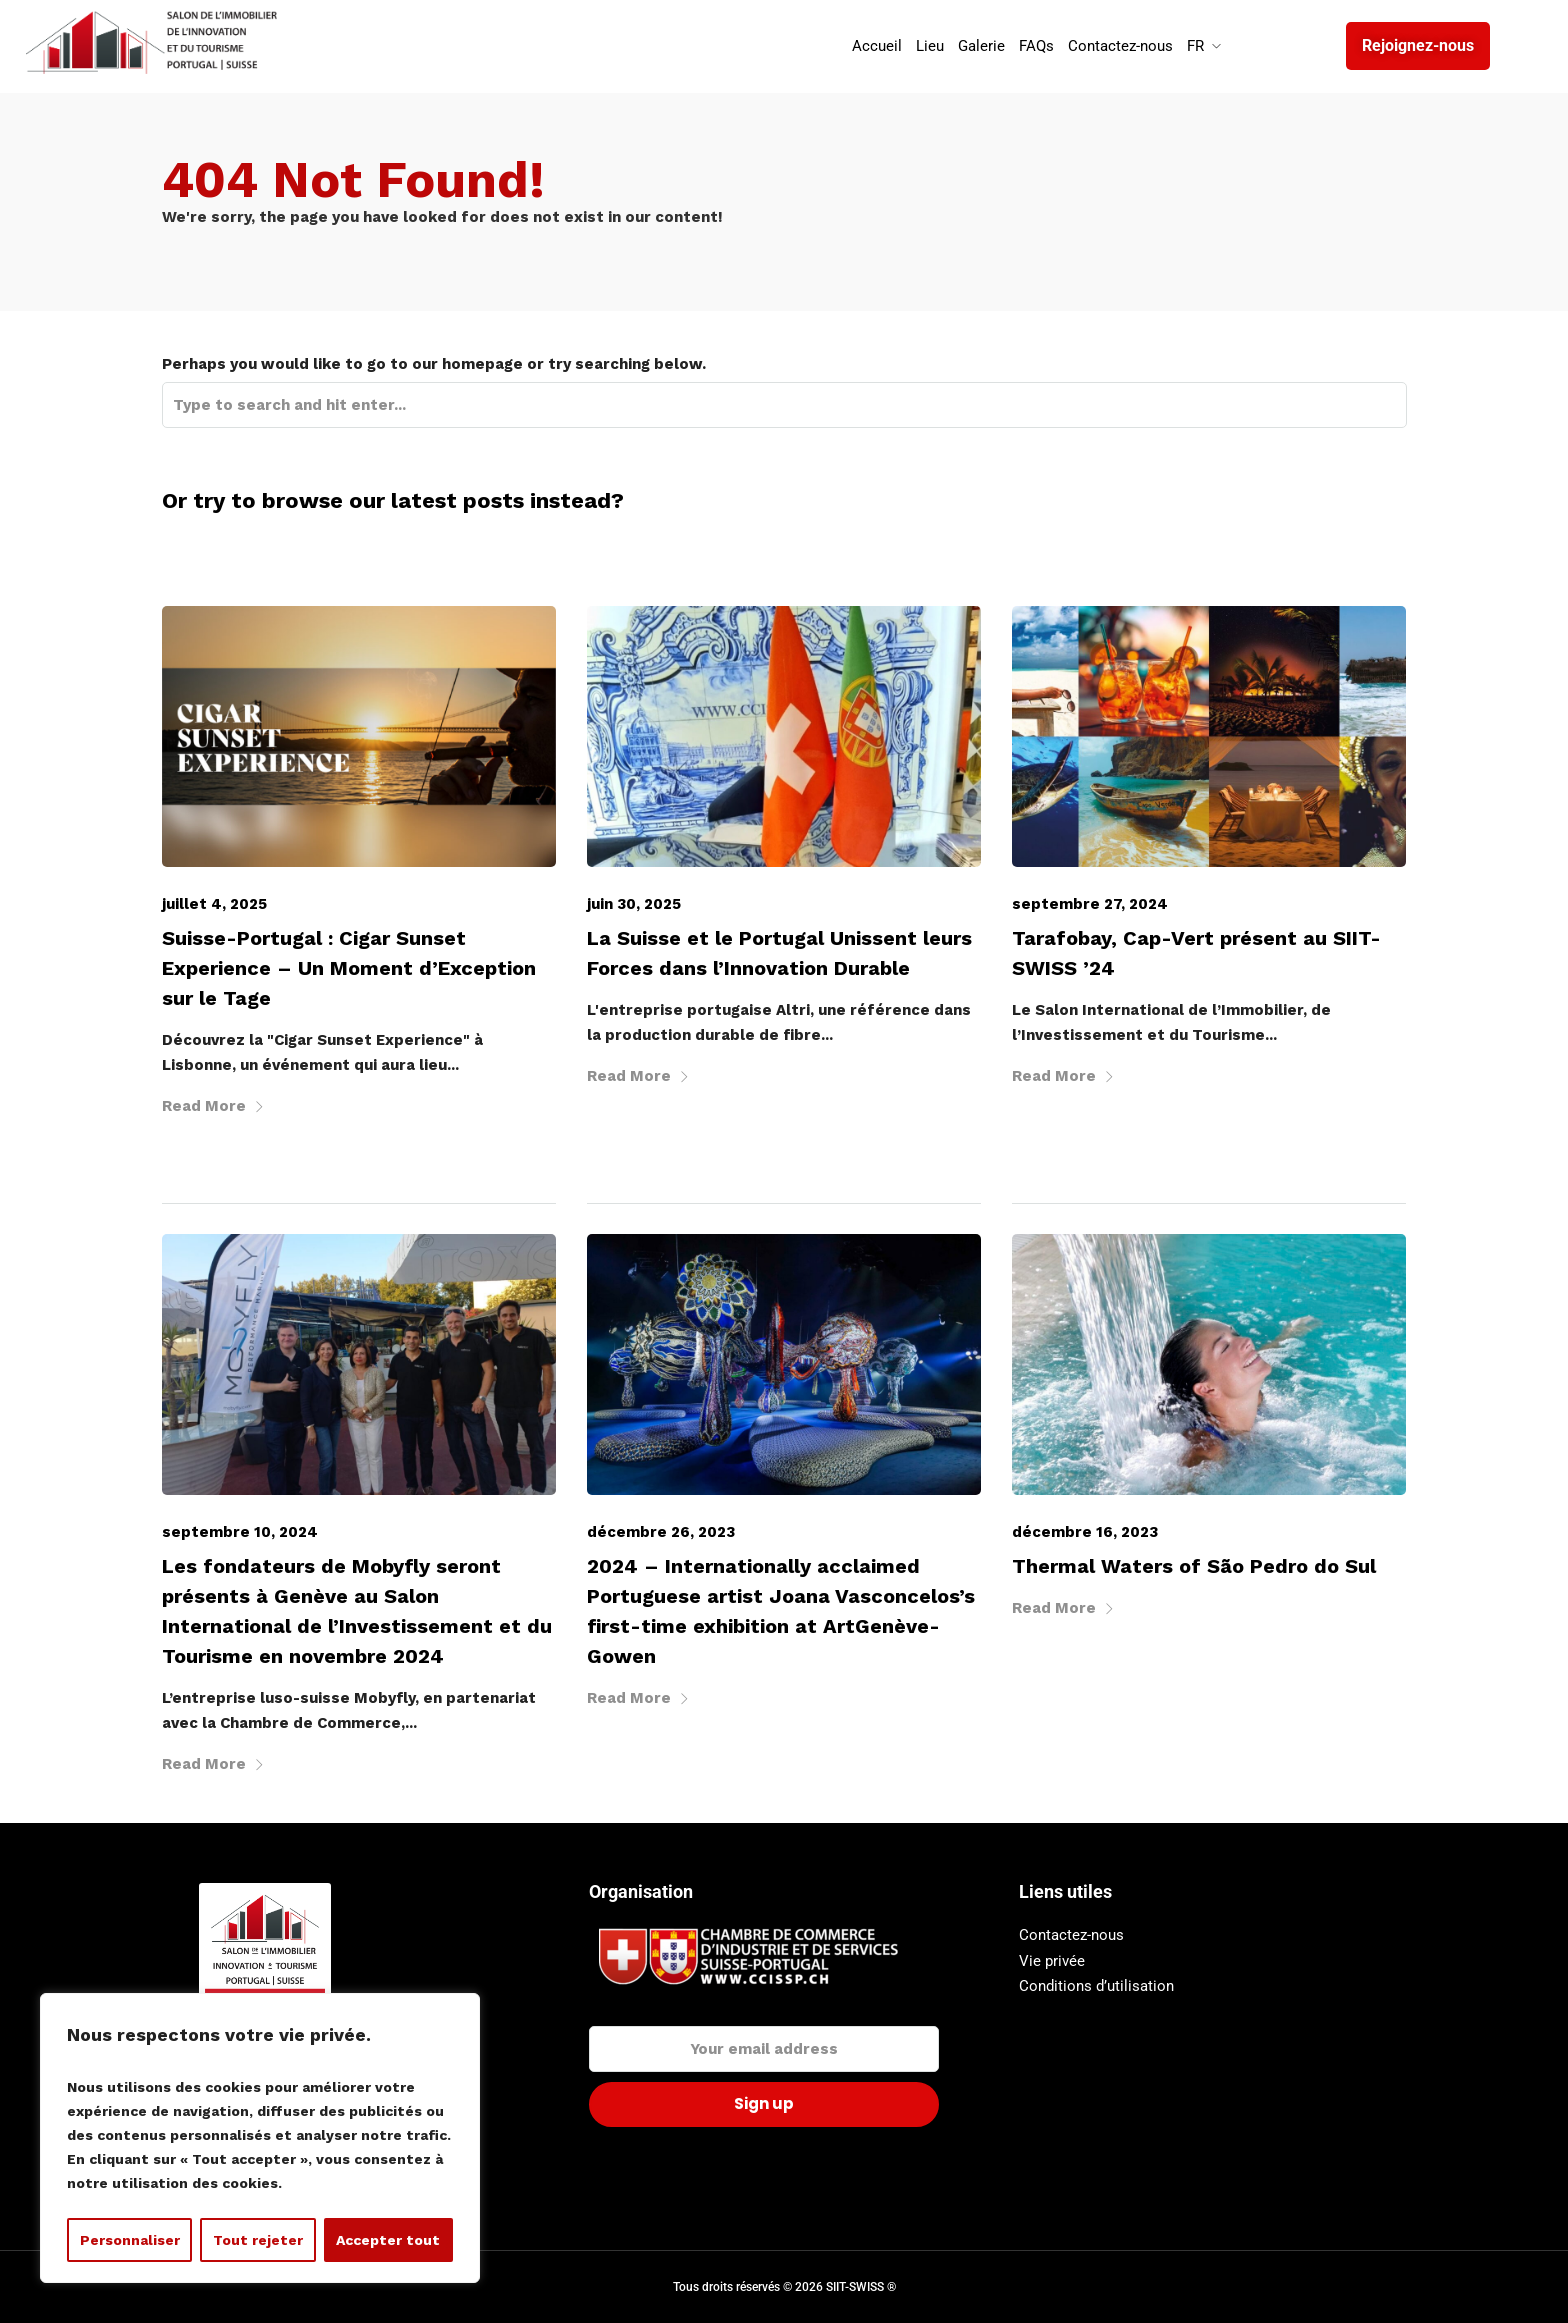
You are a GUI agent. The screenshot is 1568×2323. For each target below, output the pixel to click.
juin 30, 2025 (634, 904)
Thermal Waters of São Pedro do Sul (1194, 1566)
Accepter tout (388, 2240)
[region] (260, 2138)
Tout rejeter (258, 2240)
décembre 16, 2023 (1085, 1532)
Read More (213, 1106)
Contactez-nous (1071, 1935)
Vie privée (1052, 1961)
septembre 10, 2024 (240, 1532)
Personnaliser (130, 2240)
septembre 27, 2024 (1090, 904)
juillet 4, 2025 (214, 904)
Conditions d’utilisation (1096, 1986)
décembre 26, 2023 (661, 1532)
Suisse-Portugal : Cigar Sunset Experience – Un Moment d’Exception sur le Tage (349, 968)
